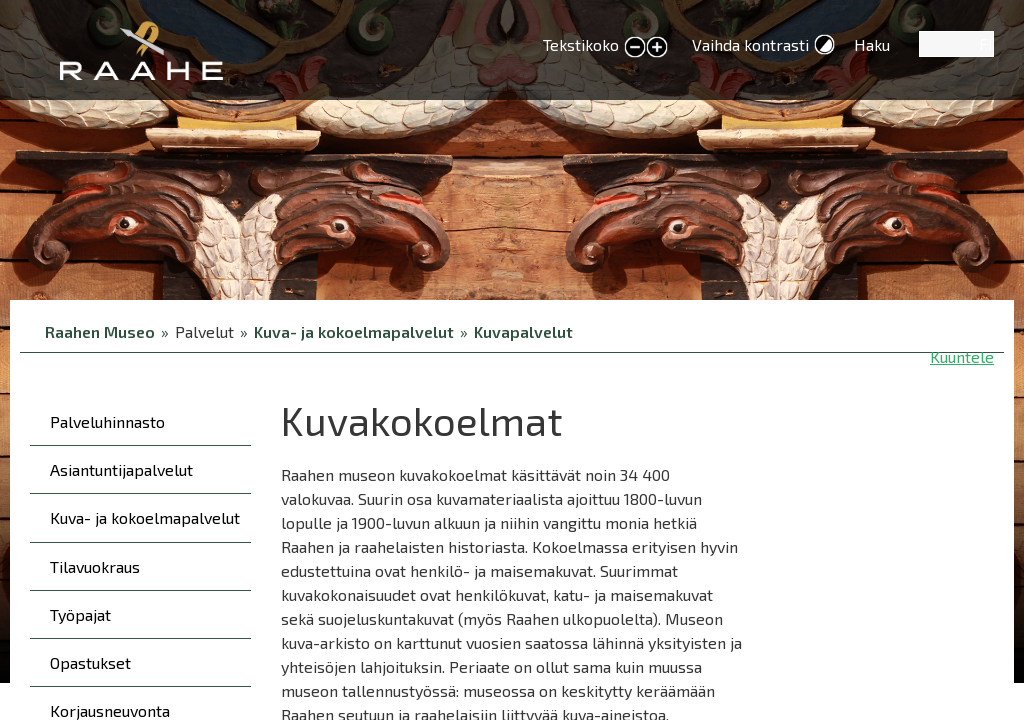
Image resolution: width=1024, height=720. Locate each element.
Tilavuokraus (95, 566)
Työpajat (80, 614)
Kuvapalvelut (523, 331)
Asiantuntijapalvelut (121, 469)
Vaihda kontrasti (750, 44)
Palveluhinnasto (107, 421)
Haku (872, 44)
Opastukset (90, 662)
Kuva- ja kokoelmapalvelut (354, 331)
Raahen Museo (100, 331)
